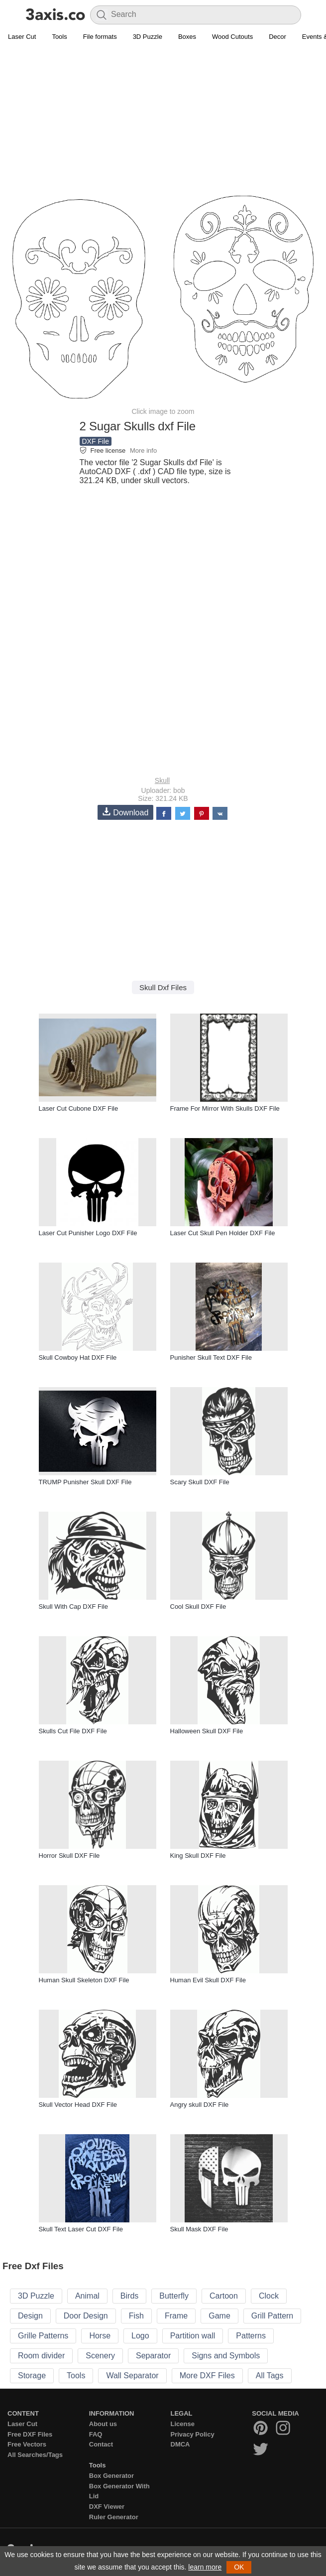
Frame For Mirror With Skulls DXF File (225, 1108)
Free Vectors (26, 2444)
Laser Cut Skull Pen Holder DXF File (222, 1233)
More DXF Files (207, 2375)
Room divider (41, 2355)
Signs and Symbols (226, 2355)
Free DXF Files (29, 2434)
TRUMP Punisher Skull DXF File (85, 1482)
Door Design (86, 2316)
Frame (176, 2316)
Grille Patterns (43, 2335)
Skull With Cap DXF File (73, 1606)
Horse (99, 2335)
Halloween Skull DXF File (206, 1731)
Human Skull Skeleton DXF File (84, 1980)
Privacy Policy (193, 2434)
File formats (100, 36)
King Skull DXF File (198, 1855)
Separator (153, 2355)
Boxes (187, 36)
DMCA (180, 2444)
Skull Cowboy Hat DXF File (78, 1357)
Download (125, 812)
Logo (140, 2335)
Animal (87, 2296)
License (183, 2424)
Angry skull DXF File (199, 2104)
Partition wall (193, 2335)
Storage (32, 2375)
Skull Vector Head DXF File (78, 2104)
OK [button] (239, 2567)
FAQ (96, 2434)
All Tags (270, 2375)
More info (143, 450)
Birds (129, 2296)
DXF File (95, 441)
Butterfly (174, 2296)
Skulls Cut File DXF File (73, 1731)
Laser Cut (22, 36)
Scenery (100, 2355)
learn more (204, 2567)
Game (219, 2316)
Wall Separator (132, 2375)
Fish (136, 2316)
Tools (59, 36)
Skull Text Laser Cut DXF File (81, 2229)
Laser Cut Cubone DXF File (78, 1108)
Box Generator (111, 2475)
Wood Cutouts (232, 36)
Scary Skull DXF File (199, 1482)
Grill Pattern (272, 2316)
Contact (101, 2444)
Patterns (251, 2335)
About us (103, 2424)
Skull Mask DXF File (199, 2229)
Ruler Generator (113, 2517)
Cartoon (224, 2296)
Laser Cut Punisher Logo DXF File (88, 1233)
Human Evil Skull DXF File (208, 1980)
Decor (277, 36)
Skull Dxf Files (163, 987)
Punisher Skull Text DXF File (211, 1357)
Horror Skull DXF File (69, 1855)
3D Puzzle (147, 36)
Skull (162, 780)
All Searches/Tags (35, 2454)
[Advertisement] (163, 117)
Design (30, 2316)
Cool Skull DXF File (198, 1606)
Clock (269, 2296)
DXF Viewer (106, 2506)
